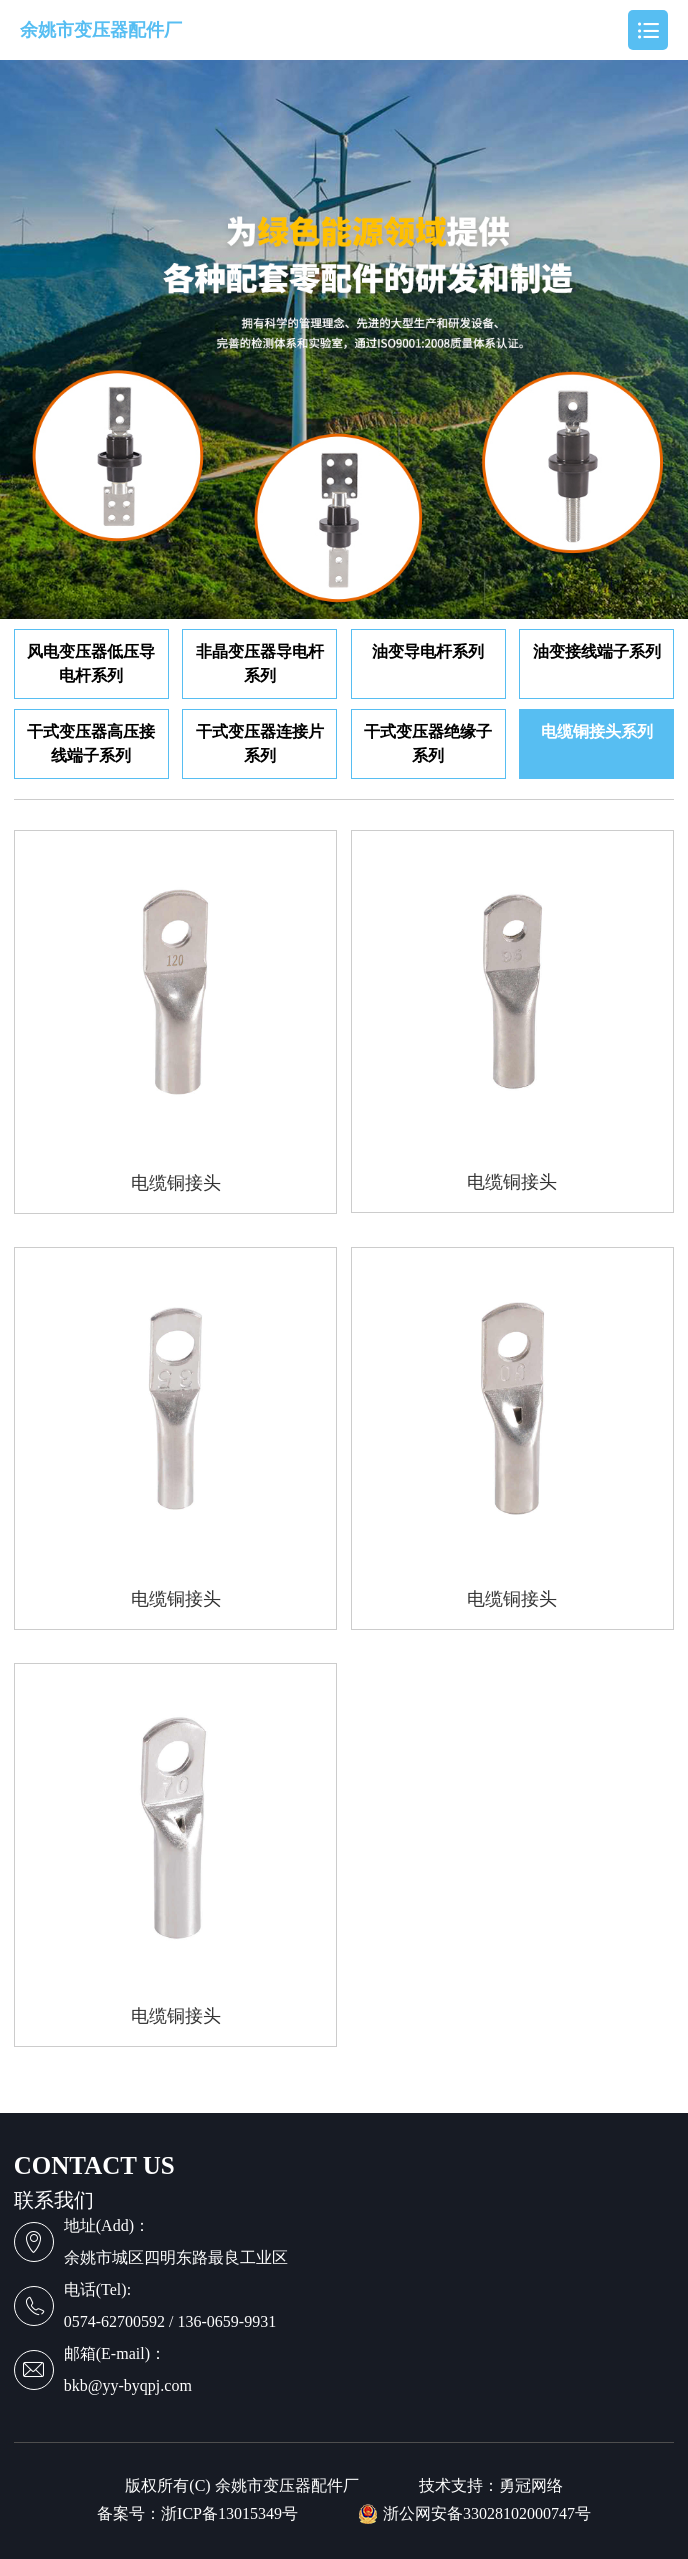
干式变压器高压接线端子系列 (91, 743)
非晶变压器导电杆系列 (260, 663)
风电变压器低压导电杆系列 (91, 663)
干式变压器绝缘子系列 (428, 743)
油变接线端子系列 (597, 651)
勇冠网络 (531, 2486)
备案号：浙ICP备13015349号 (197, 2514)
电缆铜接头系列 (597, 731)
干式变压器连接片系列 (260, 743)
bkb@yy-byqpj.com (128, 2385)
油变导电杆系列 (428, 651)
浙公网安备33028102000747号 (474, 2514)
